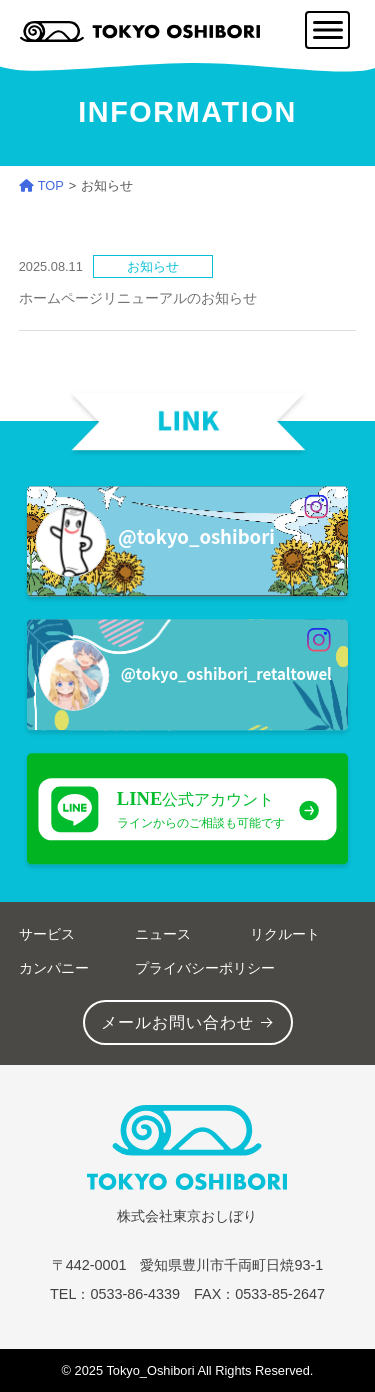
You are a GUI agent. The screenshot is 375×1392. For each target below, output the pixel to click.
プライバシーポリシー (205, 968)
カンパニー (54, 968)
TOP (41, 185)
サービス (47, 934)
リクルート (285, 934)
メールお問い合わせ (177, 1022)
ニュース (163, 934)
